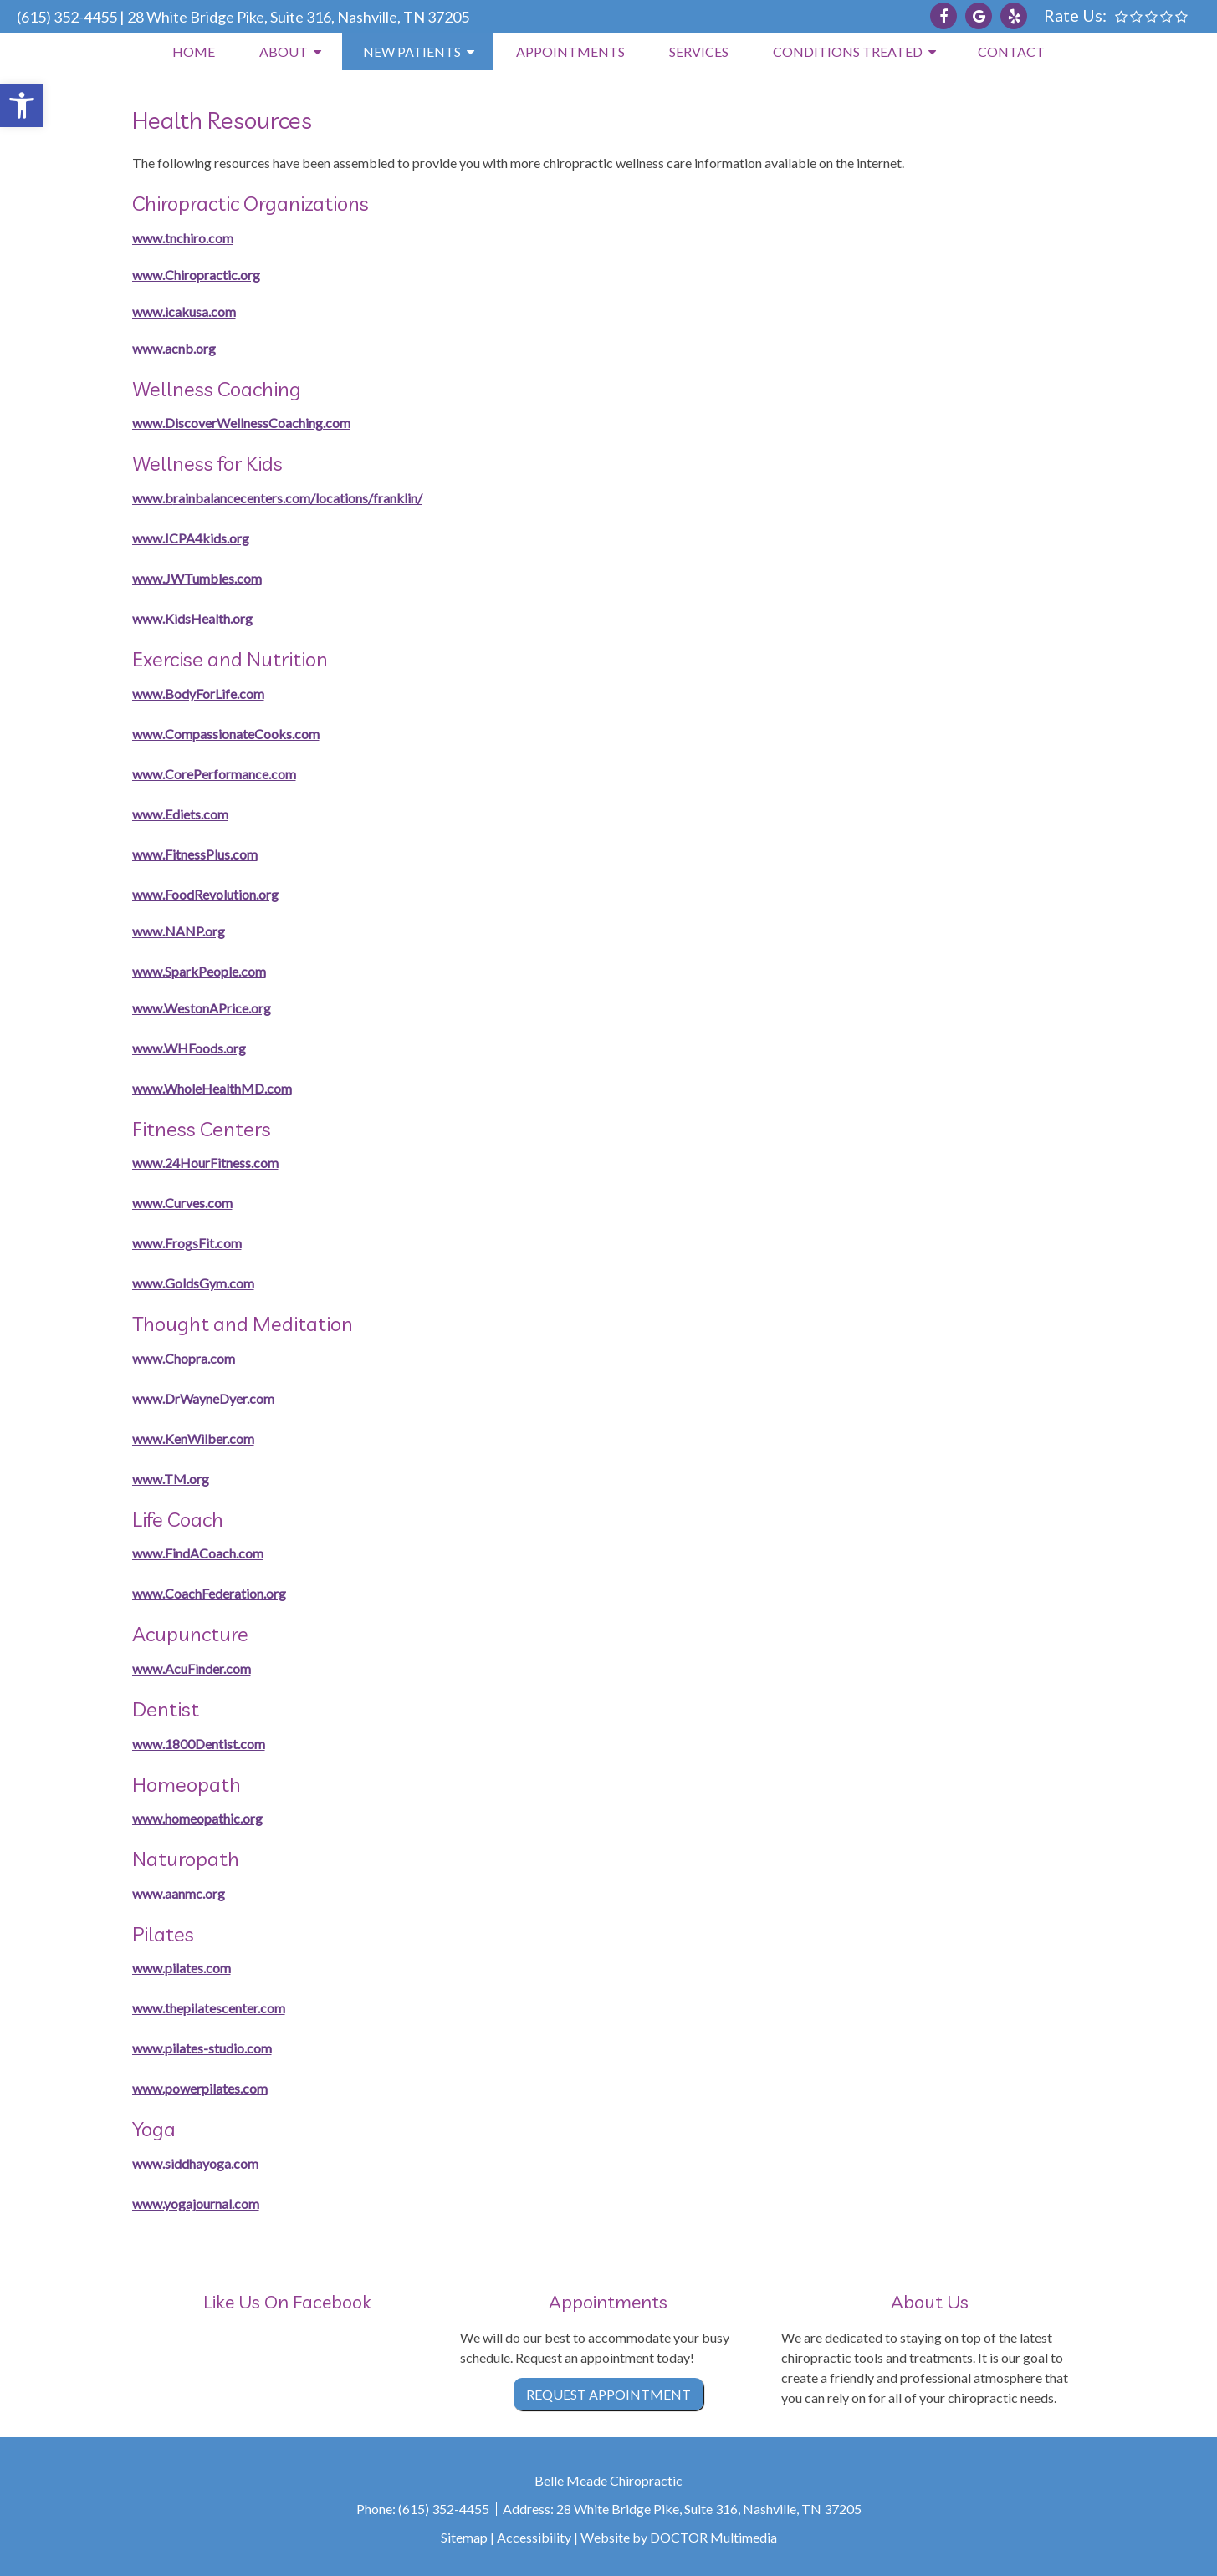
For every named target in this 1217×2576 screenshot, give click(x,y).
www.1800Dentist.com (198, 1744)
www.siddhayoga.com (195, 2163)
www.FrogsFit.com (187, 1243)
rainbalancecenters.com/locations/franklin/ (297, 498)
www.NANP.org (178, 931)
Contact (1011, 51)
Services (699, 51)
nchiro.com (201, 238)
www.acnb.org (174, 348)
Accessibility (534, 2537)
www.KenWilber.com (193, 1438)
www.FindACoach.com (197, 1553)
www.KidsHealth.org (192, 618)
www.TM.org (170, 1479)
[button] (21, 105)
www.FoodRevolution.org (205, 894)
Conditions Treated (848, 51)
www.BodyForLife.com (198, 693)
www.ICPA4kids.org (190, 538)
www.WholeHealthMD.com (212, 1088)
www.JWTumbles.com (197, 578)
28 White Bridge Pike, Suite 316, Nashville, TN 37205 (298, 17)
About (283, 51)
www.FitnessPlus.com (195, 854)
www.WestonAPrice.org (201, 1008)
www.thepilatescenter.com (208, 2008)
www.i (150, 311)
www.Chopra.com (183, 1358)
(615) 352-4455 (67, 17)
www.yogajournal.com (195, 2203)
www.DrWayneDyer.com (203, 1398)
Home (193, 51)
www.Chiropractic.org (196, 275)
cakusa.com (202, 311)
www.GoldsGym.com (193, 1283)
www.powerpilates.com (200, 2088)
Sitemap (464, 2537)
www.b (152, 498)
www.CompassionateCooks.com (226, 734)
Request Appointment (608, 2394)
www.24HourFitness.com (205, 1163)
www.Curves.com (182, 1203)
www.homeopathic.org (197, 1818)
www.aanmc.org (178, 1893)
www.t (151, 238)
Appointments (570, 51)
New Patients (412, 51)
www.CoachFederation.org (209, 1593)
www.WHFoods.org (189, 1048)
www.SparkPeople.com (199, 971)
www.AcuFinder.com (191, 1668)
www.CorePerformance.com (214, 774)
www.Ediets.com (180, 814)
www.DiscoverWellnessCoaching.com (241, 423)
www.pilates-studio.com (202, 2048)
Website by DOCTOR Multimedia (678, 2537)
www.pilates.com (181, 1968)
